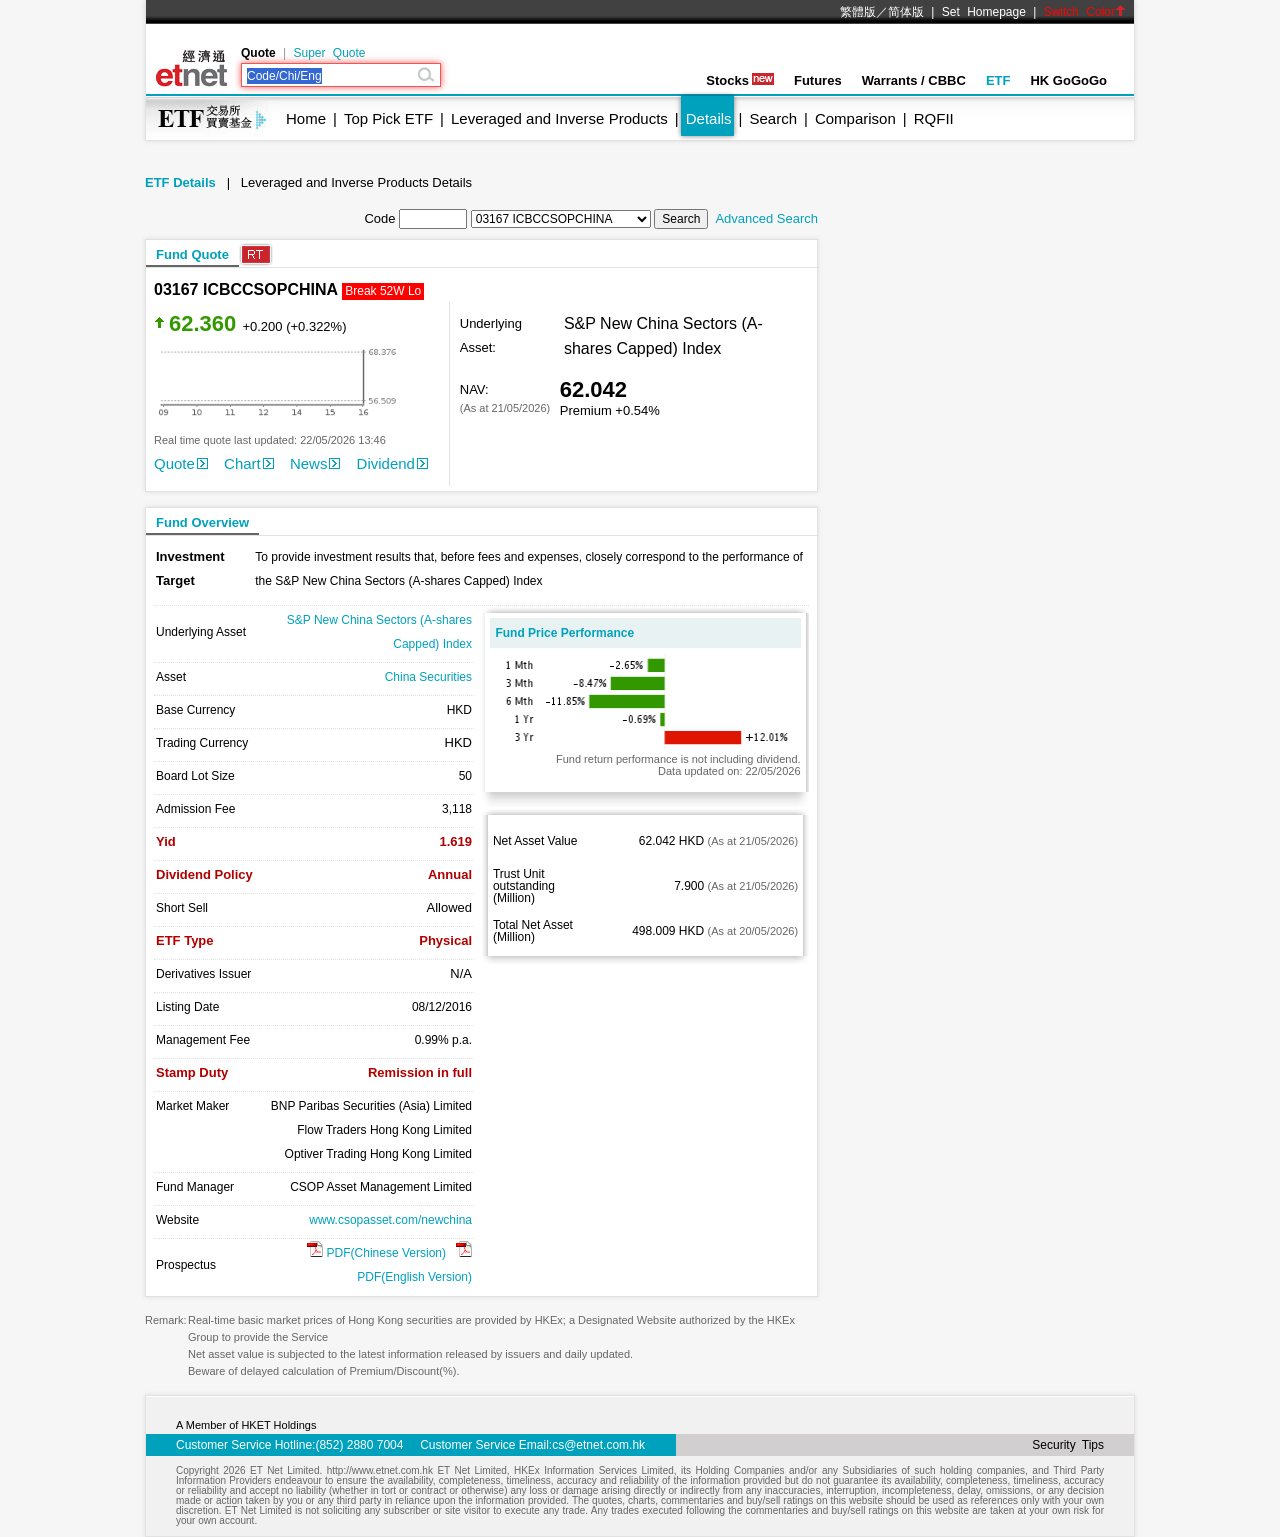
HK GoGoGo (1068, 80)
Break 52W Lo (383, 291)
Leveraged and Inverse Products (559, 118)
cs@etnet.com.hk (598, 1445)
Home (306, 118)
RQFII (934, 118)
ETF (998, 80)
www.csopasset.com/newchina (390, 1220)
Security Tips (1068, 1445)
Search (774, 118)
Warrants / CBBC (914, 80)
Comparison (855, 118)
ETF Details (180, 182)
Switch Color (1085, 12)
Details (709, 118)
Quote (181, 463)
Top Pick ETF (388, 118)
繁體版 (858, 12)
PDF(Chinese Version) (376, 1253)
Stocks (740, 80)
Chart (249, 463)
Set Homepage (984, 12)
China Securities (428, 677)
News (315, 463)
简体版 (906, 12)
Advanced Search (766, 218)
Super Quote (329, 53)
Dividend (392, 463)
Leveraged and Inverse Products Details (356, 182)
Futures (818, 80)
